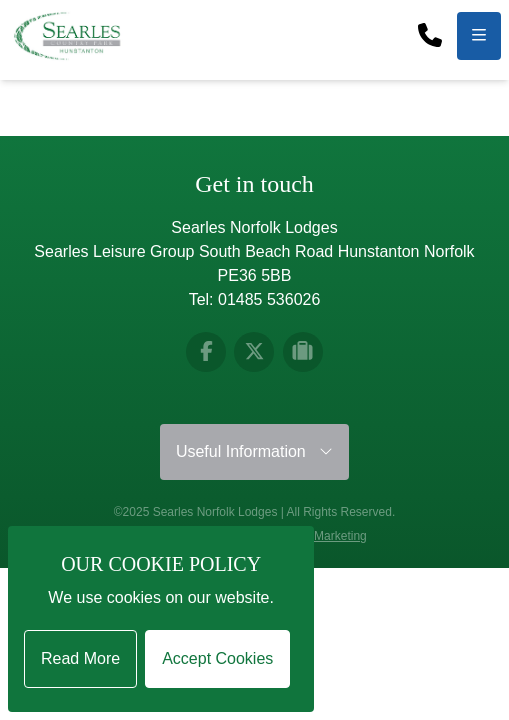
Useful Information (254, 451)
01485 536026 (269, 299)
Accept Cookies (217, 658)
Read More (80, 658)
